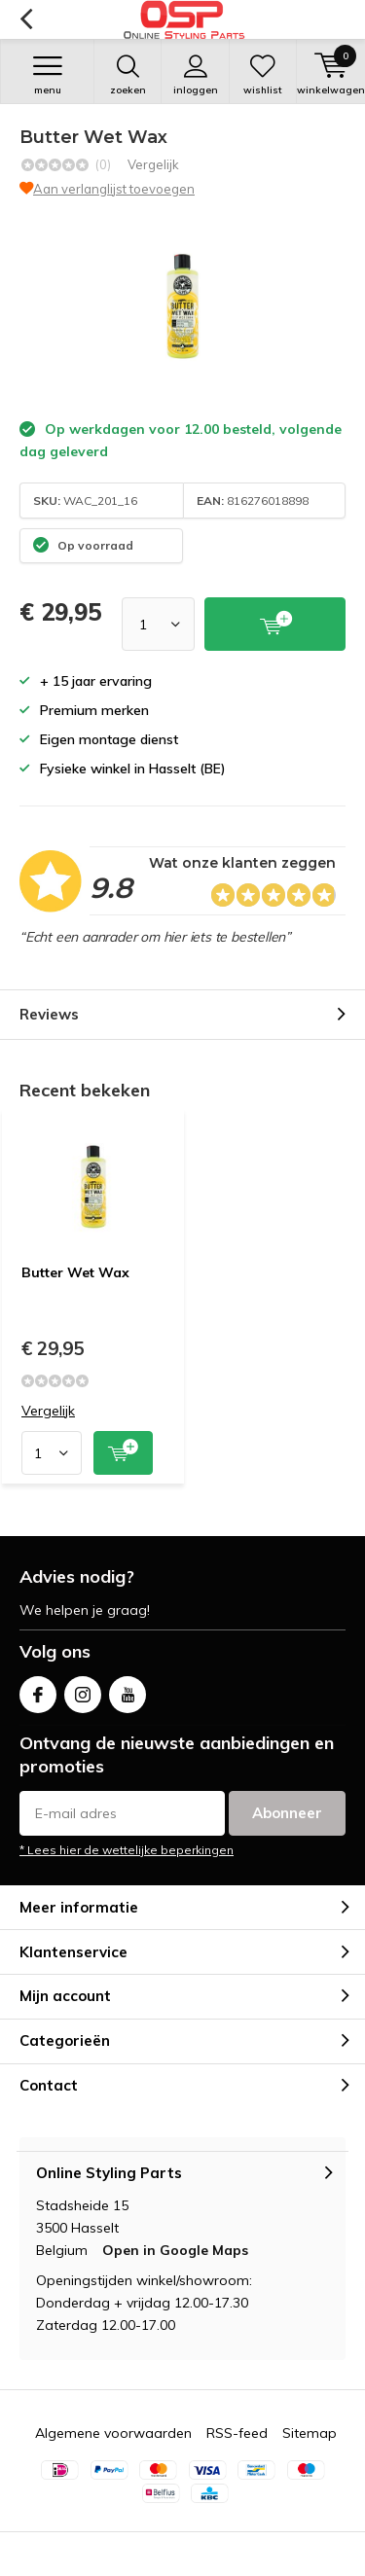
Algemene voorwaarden (113, 2433)
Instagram (82, 1690)
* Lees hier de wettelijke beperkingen (126, 1850)
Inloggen (195, 75)
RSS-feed (237, 2433)
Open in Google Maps (175, 2250)
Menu (47, 75)
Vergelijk (153, 164)
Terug (26, 19)
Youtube (127, 1690)
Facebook (37, 1690)
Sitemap (309, 2433)
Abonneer (287, 1813)
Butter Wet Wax (75, 1272)
